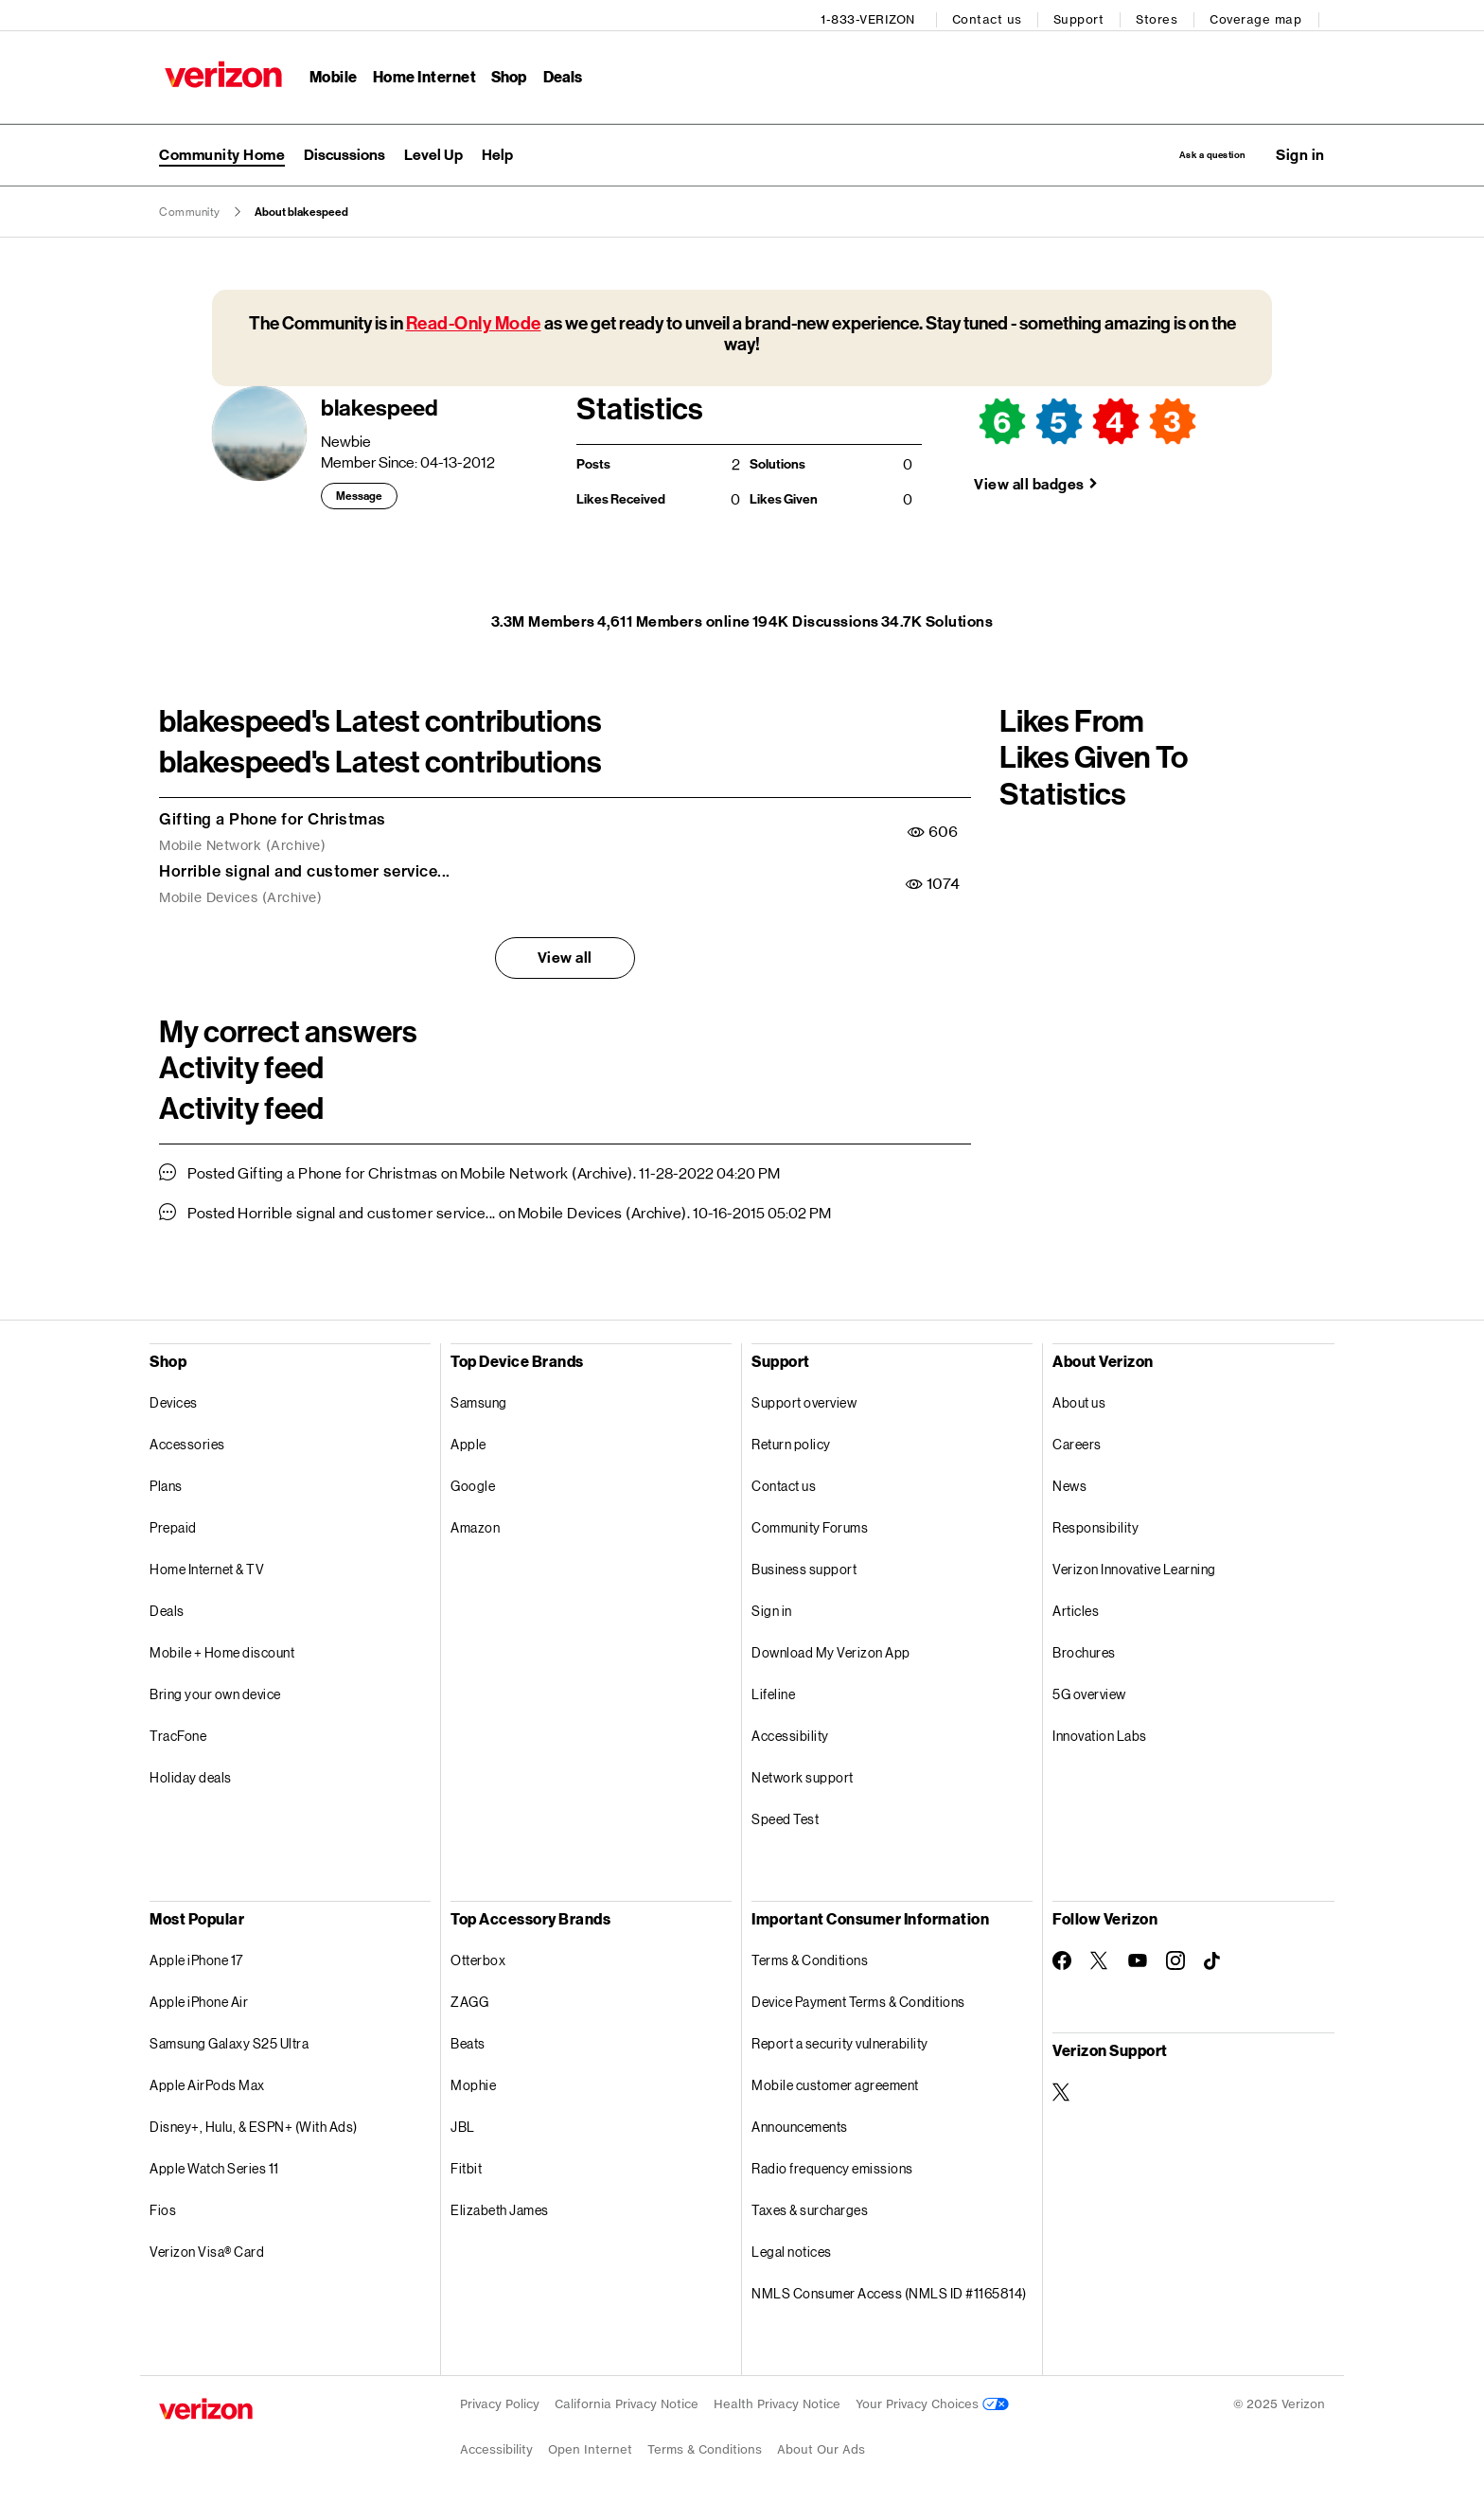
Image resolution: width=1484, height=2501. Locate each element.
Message (359, 493)
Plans (166, 1482)
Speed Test (785, 1815)
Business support (804, 1565)
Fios (163, 2206)
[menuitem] (344, 148)
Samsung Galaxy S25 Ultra (229, 2039)
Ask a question (1179, 148)
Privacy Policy (499, 2400)
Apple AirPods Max (207, 2081)
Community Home (222, 148)
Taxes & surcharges (809, 2206)
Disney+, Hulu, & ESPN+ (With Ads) (254, 2123)
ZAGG (469, 1998)
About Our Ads (821, 2446)
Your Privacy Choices (932, 2400)
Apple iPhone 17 (196, 1956)
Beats (468, 2039)
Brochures (1084, 1649)
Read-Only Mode (473, 319)
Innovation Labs (1099, 1732)
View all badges (1029, 480)
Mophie (473, 2081)
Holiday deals (191, 1773)
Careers (1077, 1440)
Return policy (791, 1440)
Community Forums (809, 1524)
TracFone (178, 1732)
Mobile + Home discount (222, 1649)
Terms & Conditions (809, 1956)
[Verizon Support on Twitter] (1061, 2088)
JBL (462, 2123)
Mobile (328, 71)
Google (472, 1482)
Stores (1162, 15)
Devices (174, 1399)
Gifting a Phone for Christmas (272, 815)
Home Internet (419, 71)
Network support (802, 1773)
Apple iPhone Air (199, 1998)
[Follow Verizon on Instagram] (1175, 1956)
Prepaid (173, 1524)
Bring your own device (215, 1690)
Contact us (993, 15)
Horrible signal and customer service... (304, 867)
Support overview (804, 1399)
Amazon (475, 1524)
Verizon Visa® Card (207, 2248)
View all (565, 954)
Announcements (799, 2123)
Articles (1075, 1607)
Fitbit (466, 2164)
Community (190, 208)
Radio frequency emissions (832, 2164)
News (1069, 1482)
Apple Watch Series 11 (214, 2164)
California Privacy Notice (626, 2400)
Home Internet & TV (207, 1565)
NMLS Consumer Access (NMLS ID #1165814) (889, 2289)
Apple (468, 1440)
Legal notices (791, 2248)
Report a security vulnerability (839, 2039)
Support (1084, 15)
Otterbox (477, 1956)
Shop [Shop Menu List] (503, 71)
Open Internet (590, 2446)
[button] (1300, 148)
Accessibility (790, 1732)
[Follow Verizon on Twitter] (1099, 1956)
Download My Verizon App (830, 1649)
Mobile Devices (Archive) (240, 894)
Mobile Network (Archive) (242, 842)
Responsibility (1095, 1524)
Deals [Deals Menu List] (558, 71)
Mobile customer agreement (835, 2081)
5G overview (1089, 1690)
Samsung (478, 1399)
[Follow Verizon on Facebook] (1061, 1956)
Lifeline (773, 1690)
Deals (167, 1607)
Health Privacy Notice (777, 2400)
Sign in (771, 1607)
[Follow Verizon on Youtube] (1137, 1957)
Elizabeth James (499, 2206)
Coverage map (1261, 15)
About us (1078, 1399)
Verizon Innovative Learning (1134, 1565)
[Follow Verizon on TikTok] (1213, 1957)
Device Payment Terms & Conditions (858, 1998)
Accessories (187, 1440)
